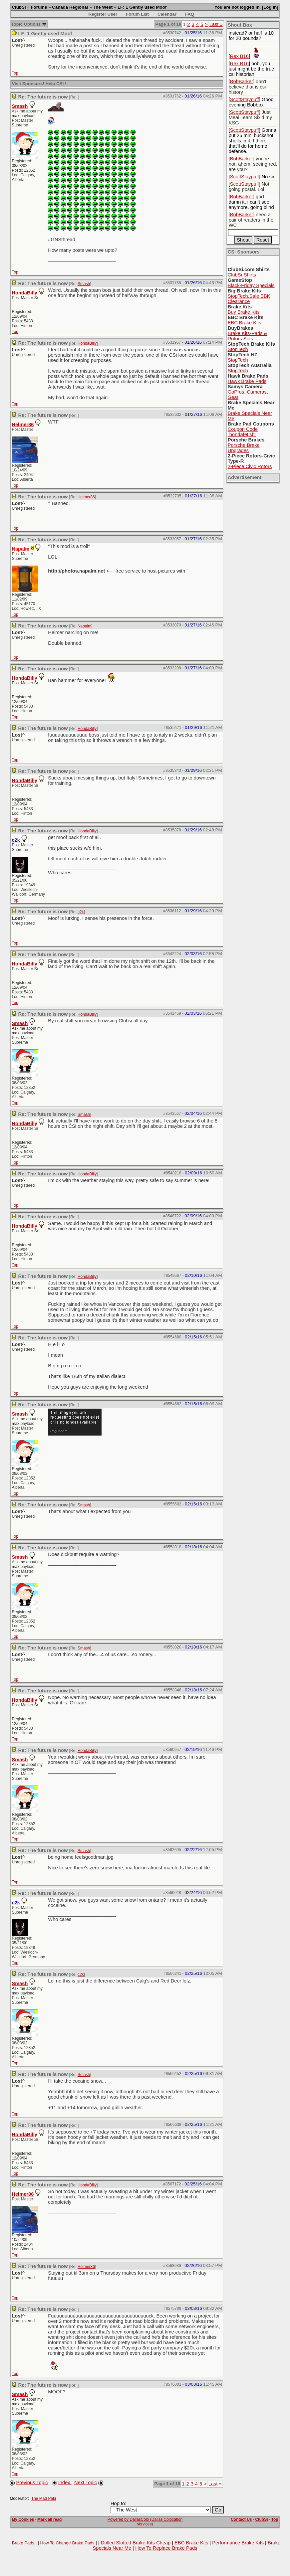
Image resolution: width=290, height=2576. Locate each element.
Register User (103, 14)
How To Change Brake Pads (67, 2542)
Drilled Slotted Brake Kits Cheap (135, 2542)
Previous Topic (32, 2482)
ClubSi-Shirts (242, 274)
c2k (81, 912)
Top (15, 73)
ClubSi (19, 7)
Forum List (137, 14)
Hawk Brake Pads (247, 381)
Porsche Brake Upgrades (244, 447)
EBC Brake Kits (244, 322)
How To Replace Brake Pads (166, 2548)
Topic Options (28, 24)
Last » (216, 24)
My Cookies (23, 2519)
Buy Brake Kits (244, 312)
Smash (20, 106)
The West (103, 7)
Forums (39, 7)
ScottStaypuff (244, 99)
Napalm (84, 626)
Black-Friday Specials (251, 285)
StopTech (238, 349)
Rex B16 (239, 56)
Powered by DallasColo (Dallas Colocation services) (145, 2521)
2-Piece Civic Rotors (250, 466)
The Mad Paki (43, 2498)
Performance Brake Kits (238, 2542)
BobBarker (241, 81)
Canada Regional (70, 7)
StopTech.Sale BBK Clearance (249, 298)
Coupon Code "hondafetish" (243, 432)
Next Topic (85, 2482)
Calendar (166, 14)
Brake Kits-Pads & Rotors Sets (247, 336)
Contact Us (241, 2519)
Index (65, 2482)
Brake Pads (23, 2542)
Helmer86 (23, 424)
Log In (270, 7)
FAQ (189, 14)
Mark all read (49, 2519)
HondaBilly (24, 292)
